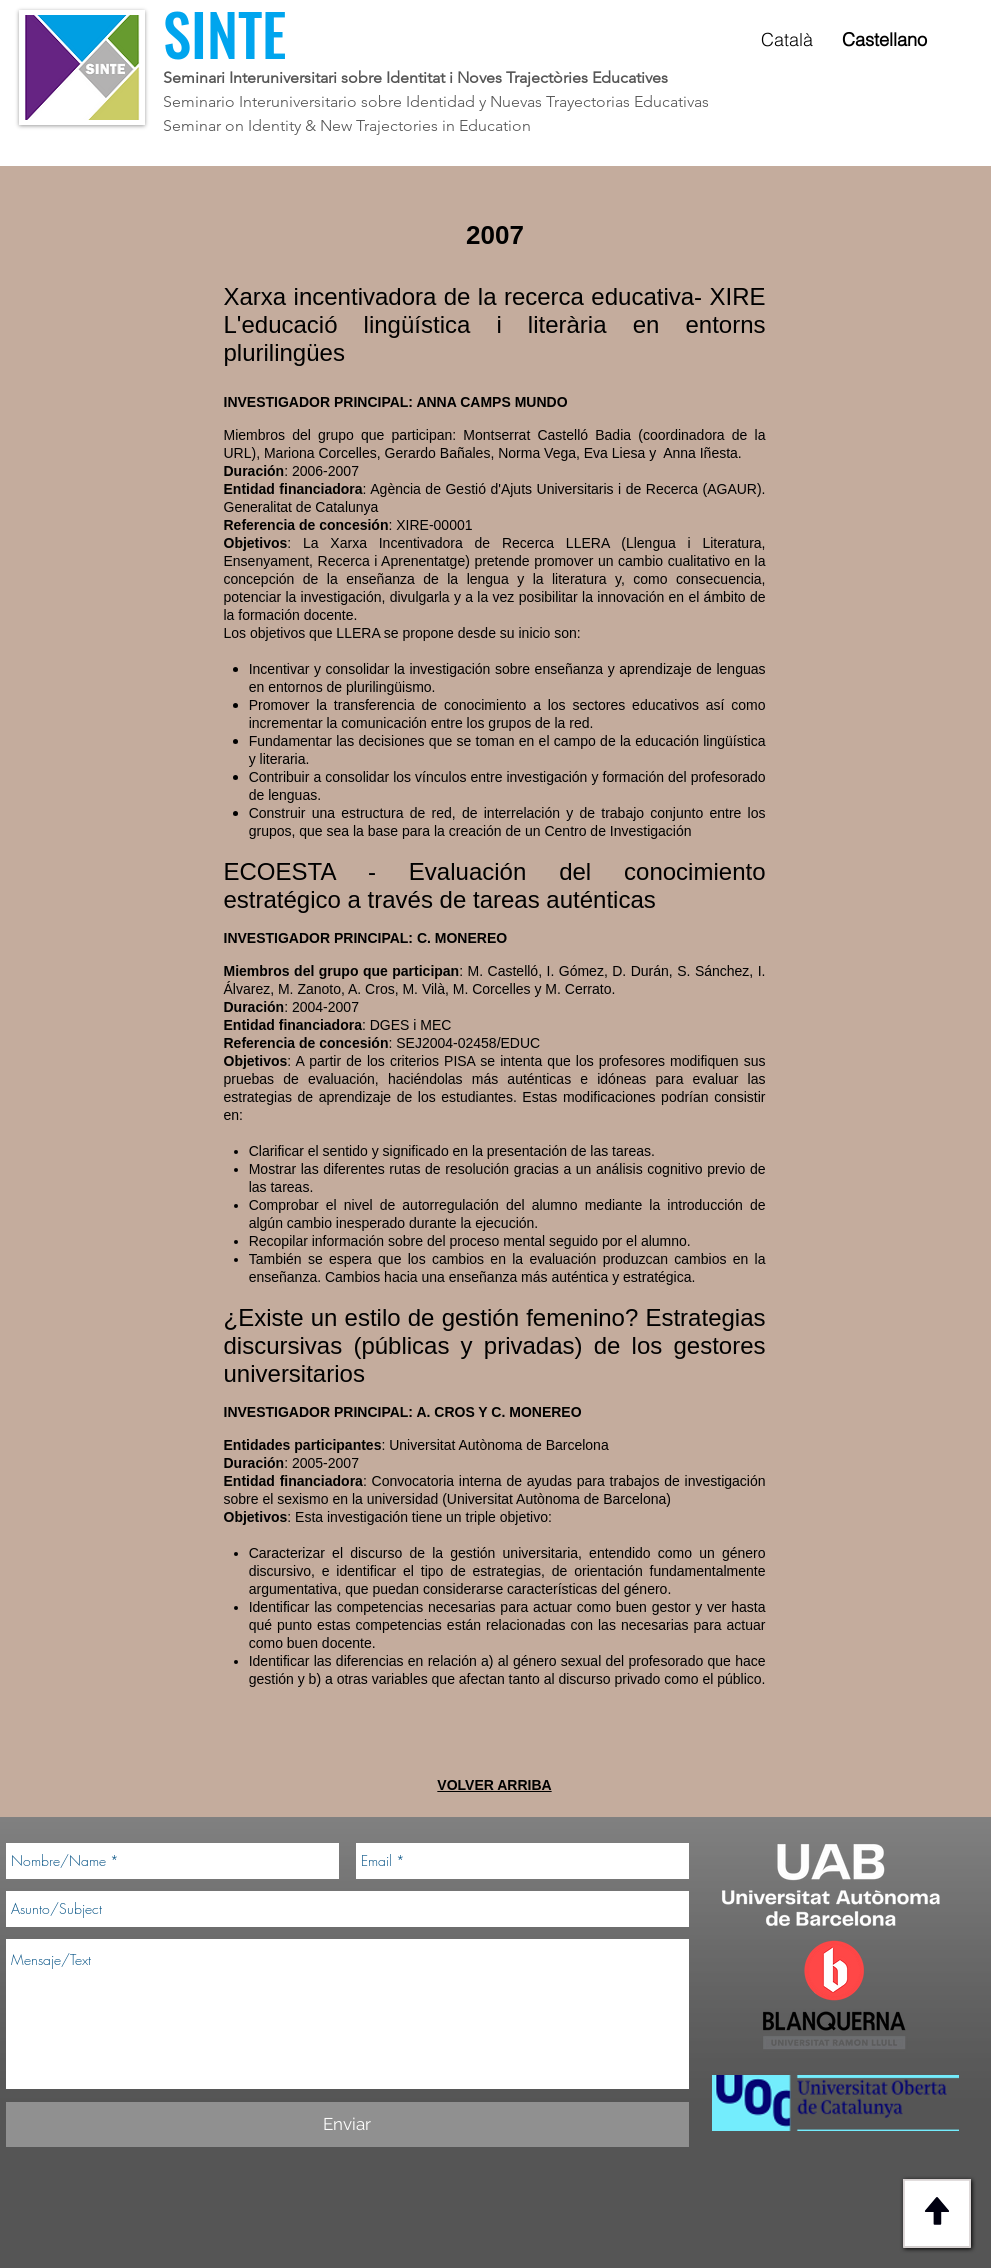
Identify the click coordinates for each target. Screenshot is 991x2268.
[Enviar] (347, 2124)
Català (787, 39)
